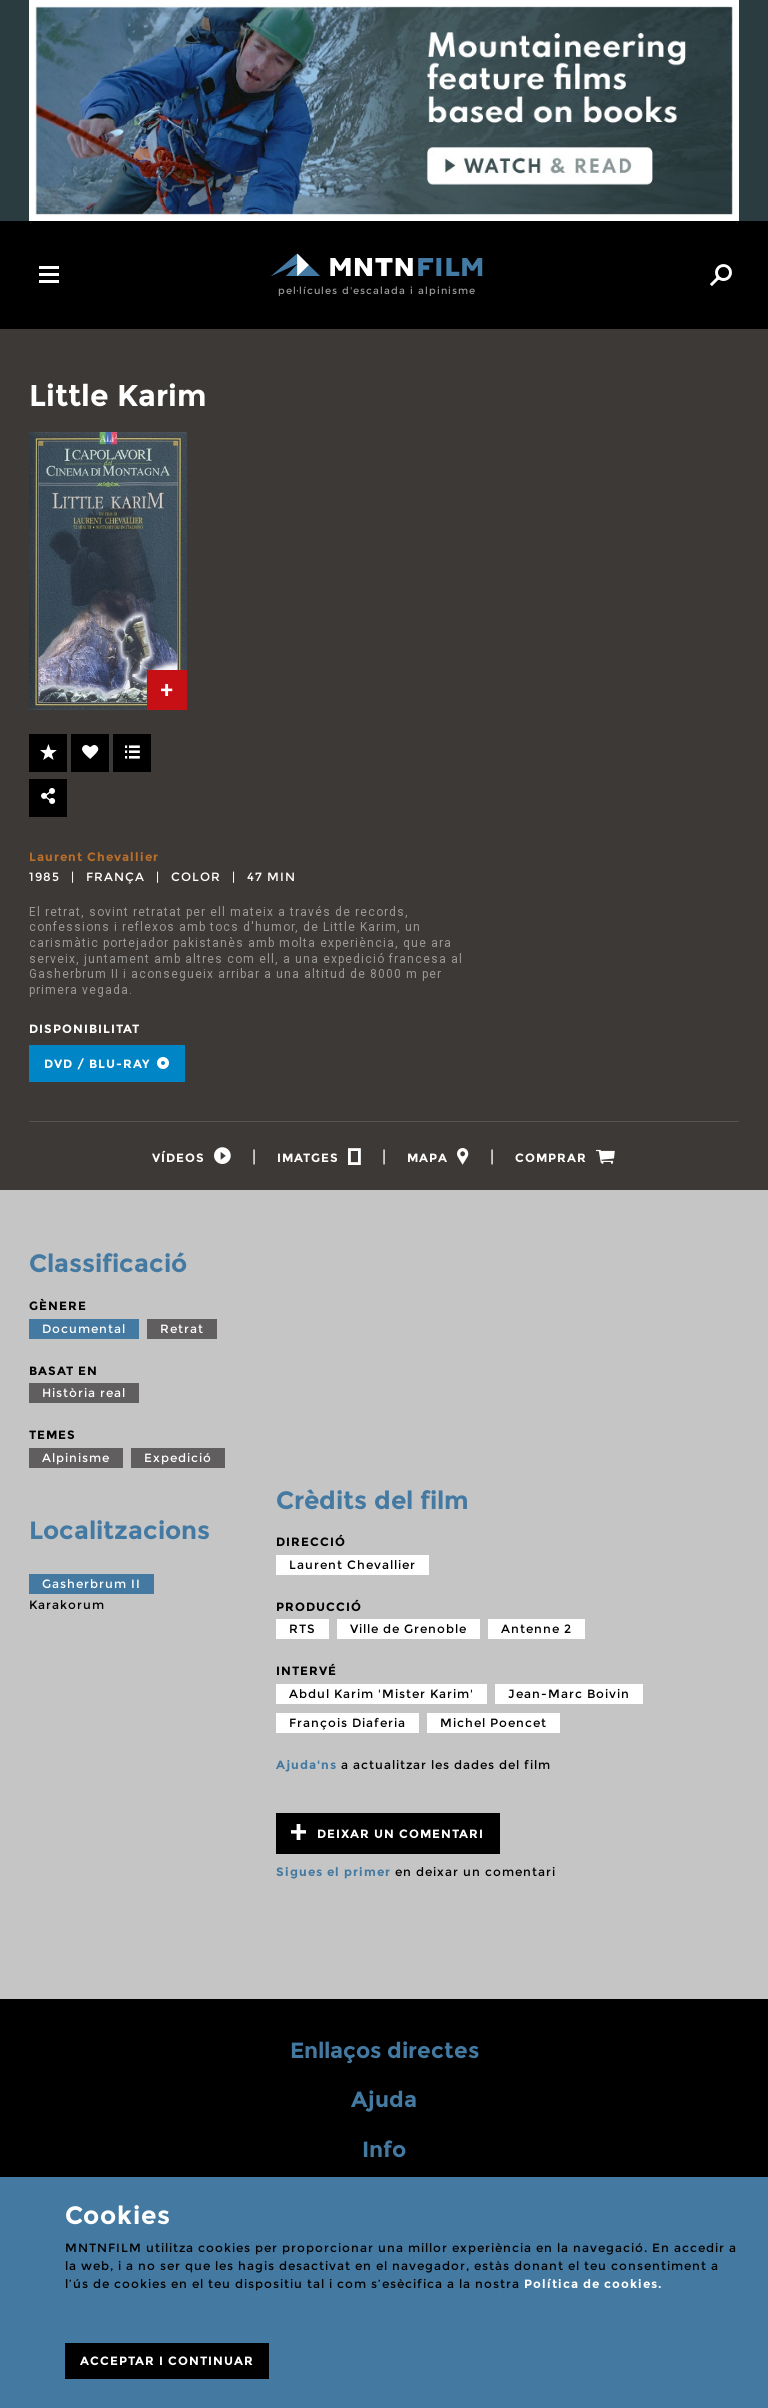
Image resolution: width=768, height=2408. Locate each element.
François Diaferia (347, 1722)
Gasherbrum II (91, 1583)
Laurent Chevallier (94, 856)
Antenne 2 (536, 1628)
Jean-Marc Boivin (569, 1693)
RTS (302, 1628)
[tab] (167, 690)
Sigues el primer (333, 1871)
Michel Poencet (493, 1722)
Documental (84, 1328)
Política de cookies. (593, 2283)
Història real (84, 1392)
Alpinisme (76, 1457)
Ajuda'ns (306, 1764)
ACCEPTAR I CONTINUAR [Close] (167, 2360)
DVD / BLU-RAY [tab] (107, 1063)
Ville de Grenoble (408, 1628)
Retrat (182, 1328)
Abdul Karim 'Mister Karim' (381, 1693)
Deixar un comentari (387, 1832)
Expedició (178, 1457)
